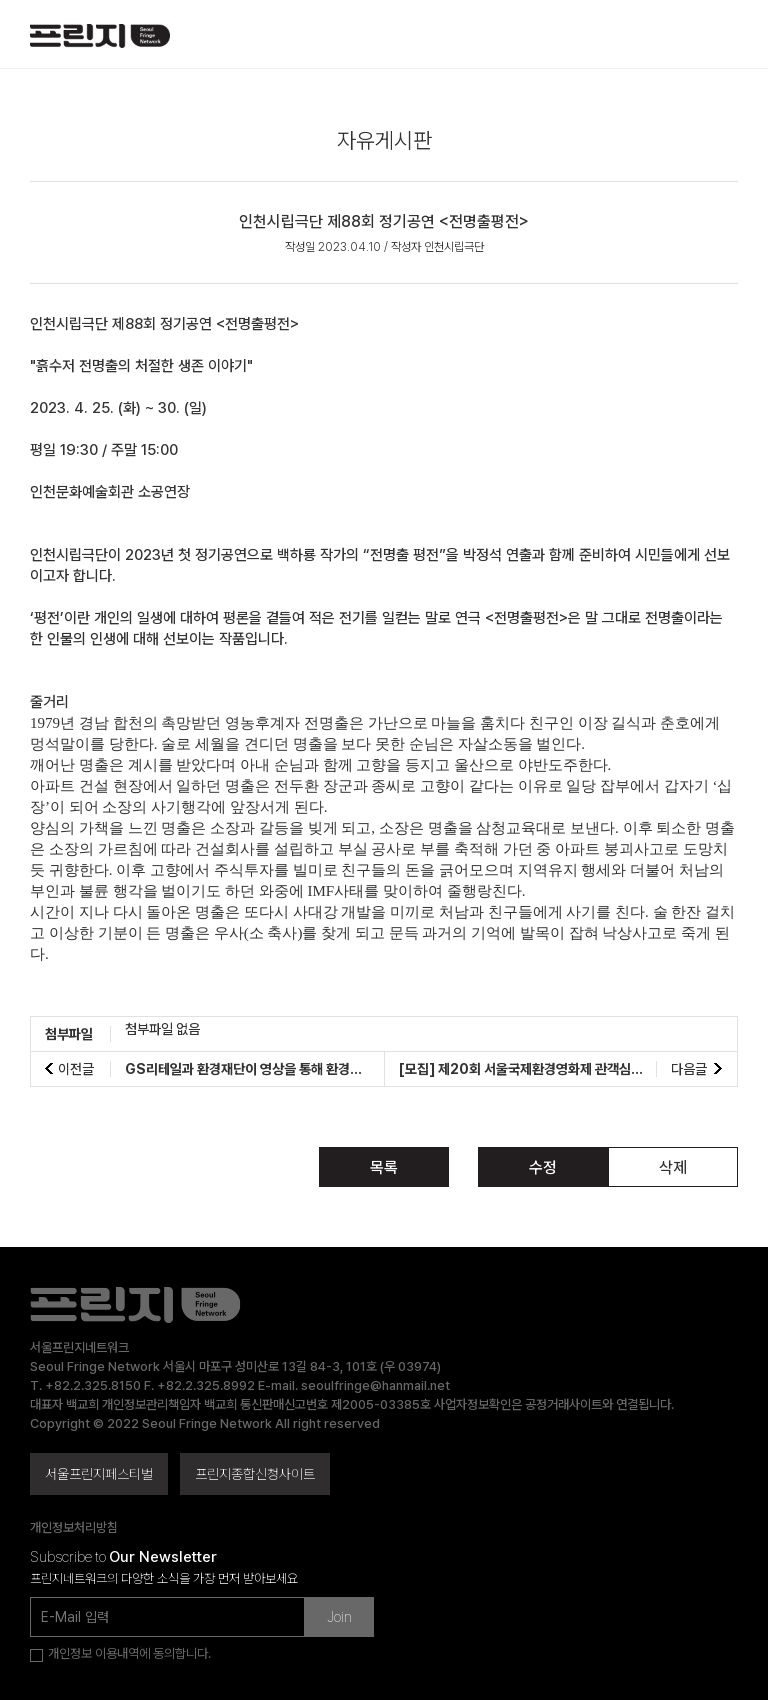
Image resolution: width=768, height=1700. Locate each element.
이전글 (76, 1069)
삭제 (673, 1167)
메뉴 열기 (721, 36)
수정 (543, 1167)
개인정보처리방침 (74, 1527)
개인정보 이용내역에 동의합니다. (129, 1653)
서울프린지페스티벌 (99, 1474)
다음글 (689, 1069)
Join (339, 1617)
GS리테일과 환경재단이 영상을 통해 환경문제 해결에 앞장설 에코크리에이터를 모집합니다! (371, 1069)
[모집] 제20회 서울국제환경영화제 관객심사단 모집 (540, 1069)
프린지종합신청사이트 (255, 1474)
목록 (384, 1167)
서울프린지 (100, 44)
